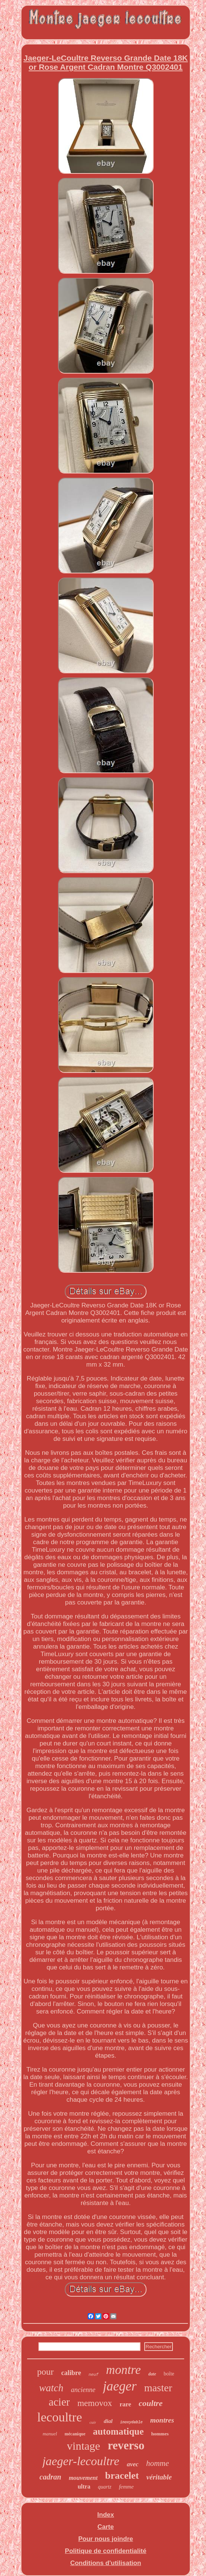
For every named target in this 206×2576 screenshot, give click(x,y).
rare (125, 2404)
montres (162, 2420)
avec (133, 2464)
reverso (126, 2445)
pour (45, 2372)
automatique (118, 2431)
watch (51, 2388)
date (152, 2374)
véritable (159, 2477)
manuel (50, 2434)
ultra (84, 2486)
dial (108, 2421)
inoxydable (131, 2422)
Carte (106, 2526)
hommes (160, 2434)
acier (59, 2402)
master (158, 2388)
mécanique (74, 2434)
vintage (83, 2446)
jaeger (119, 2386)
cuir (93, 2422)
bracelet (122, 2475)
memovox (94, 2403)
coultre (151, 2403)
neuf (93, 2374)
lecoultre (59, 2417)
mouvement (83, 2478)
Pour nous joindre (105, 2538)
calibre (71, 2373)
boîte (169, 2374)
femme (126, 2487)
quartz (104, 2487)
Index (105, 2514)
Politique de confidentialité (105, 2551)
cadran (50, 2477)
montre (123, 2370)
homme (157, 2463)
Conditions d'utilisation (105, 2563)
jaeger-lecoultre (80, 2461)
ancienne (83, 2390)
